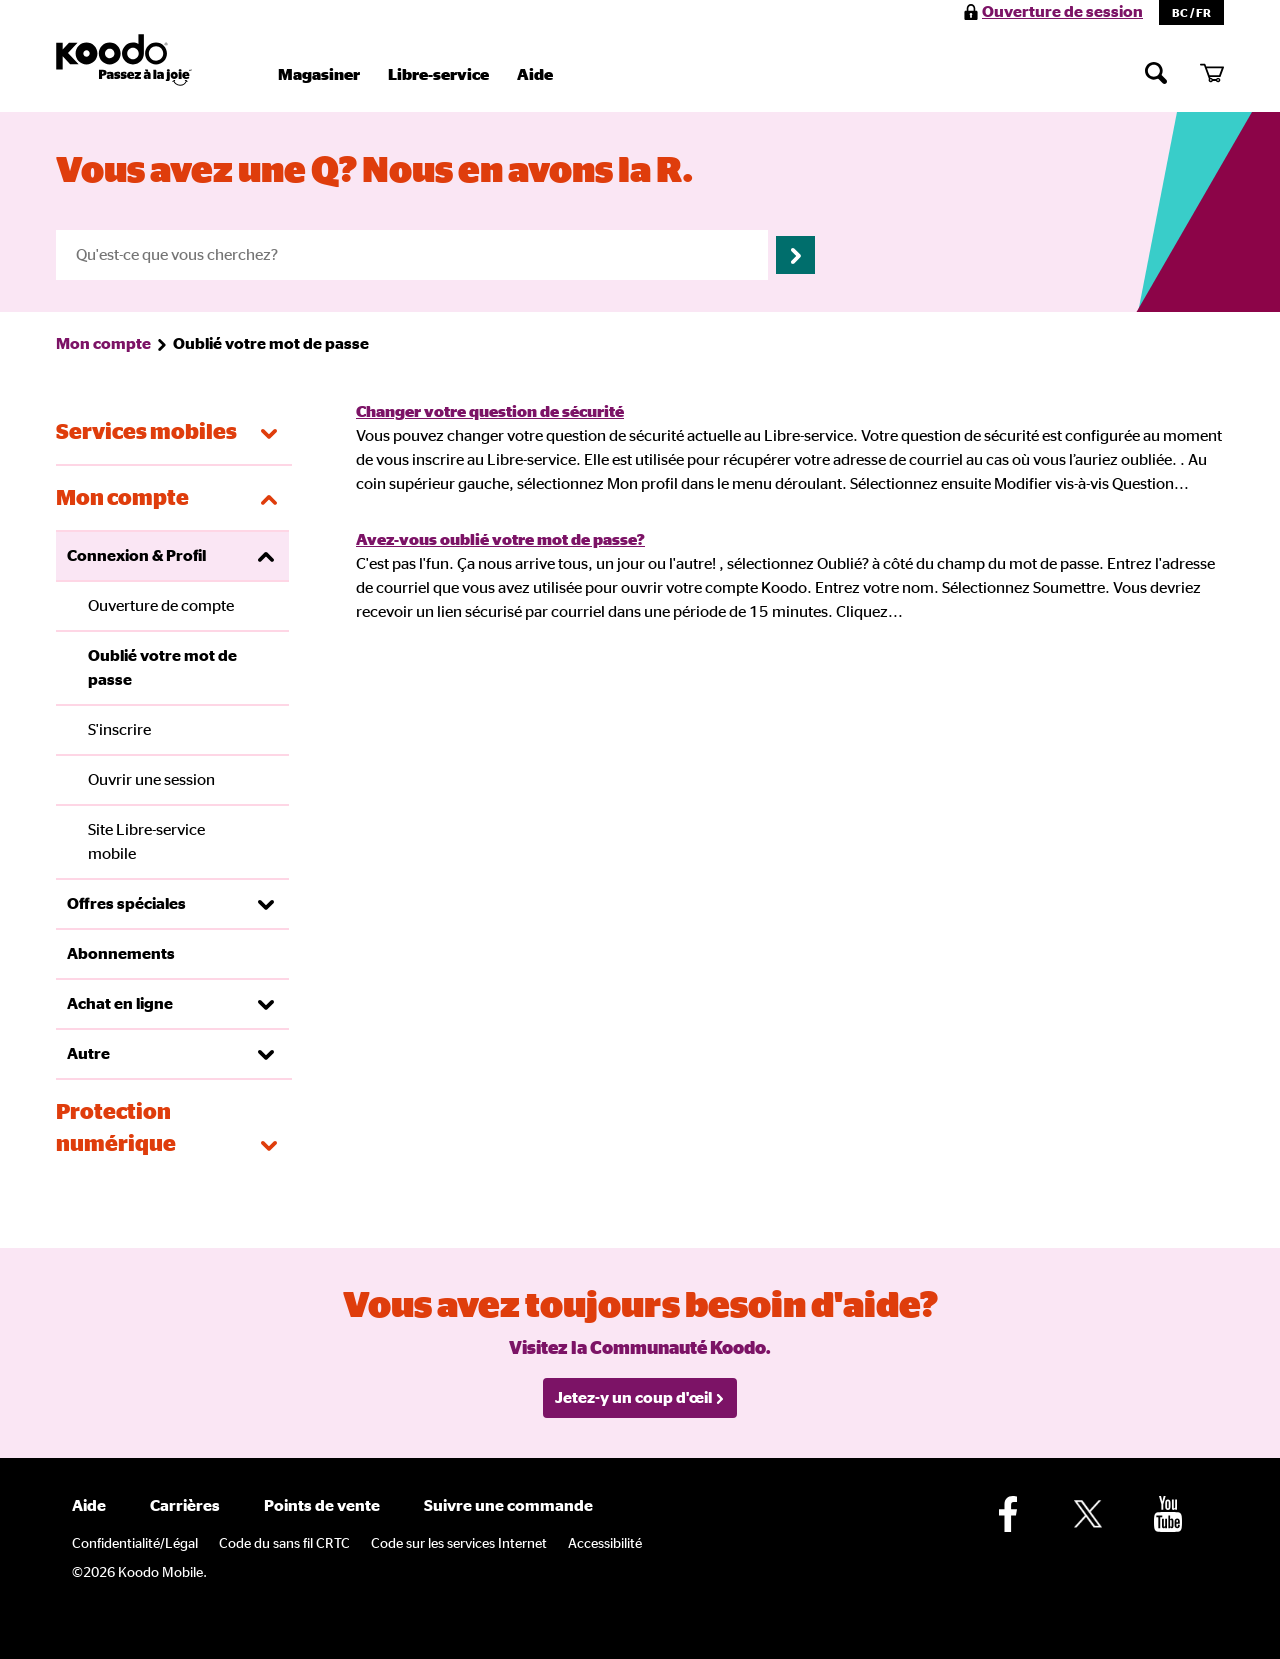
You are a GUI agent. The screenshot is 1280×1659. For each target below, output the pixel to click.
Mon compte (103, 344)
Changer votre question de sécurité (490, 412)
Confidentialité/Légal (135, 1544)
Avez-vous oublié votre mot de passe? (500, 540)
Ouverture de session (1062, 12)
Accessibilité (605, 1544)
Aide (535, 75)
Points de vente (322, 1506)
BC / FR (1191, 13)
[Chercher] (1156, 72)
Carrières (185, 1506)
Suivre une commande (508, 1506)
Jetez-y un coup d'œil (640, 1398)
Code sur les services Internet (459, 1544)
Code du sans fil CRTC (284, 1544)
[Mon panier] (1212, 72)
